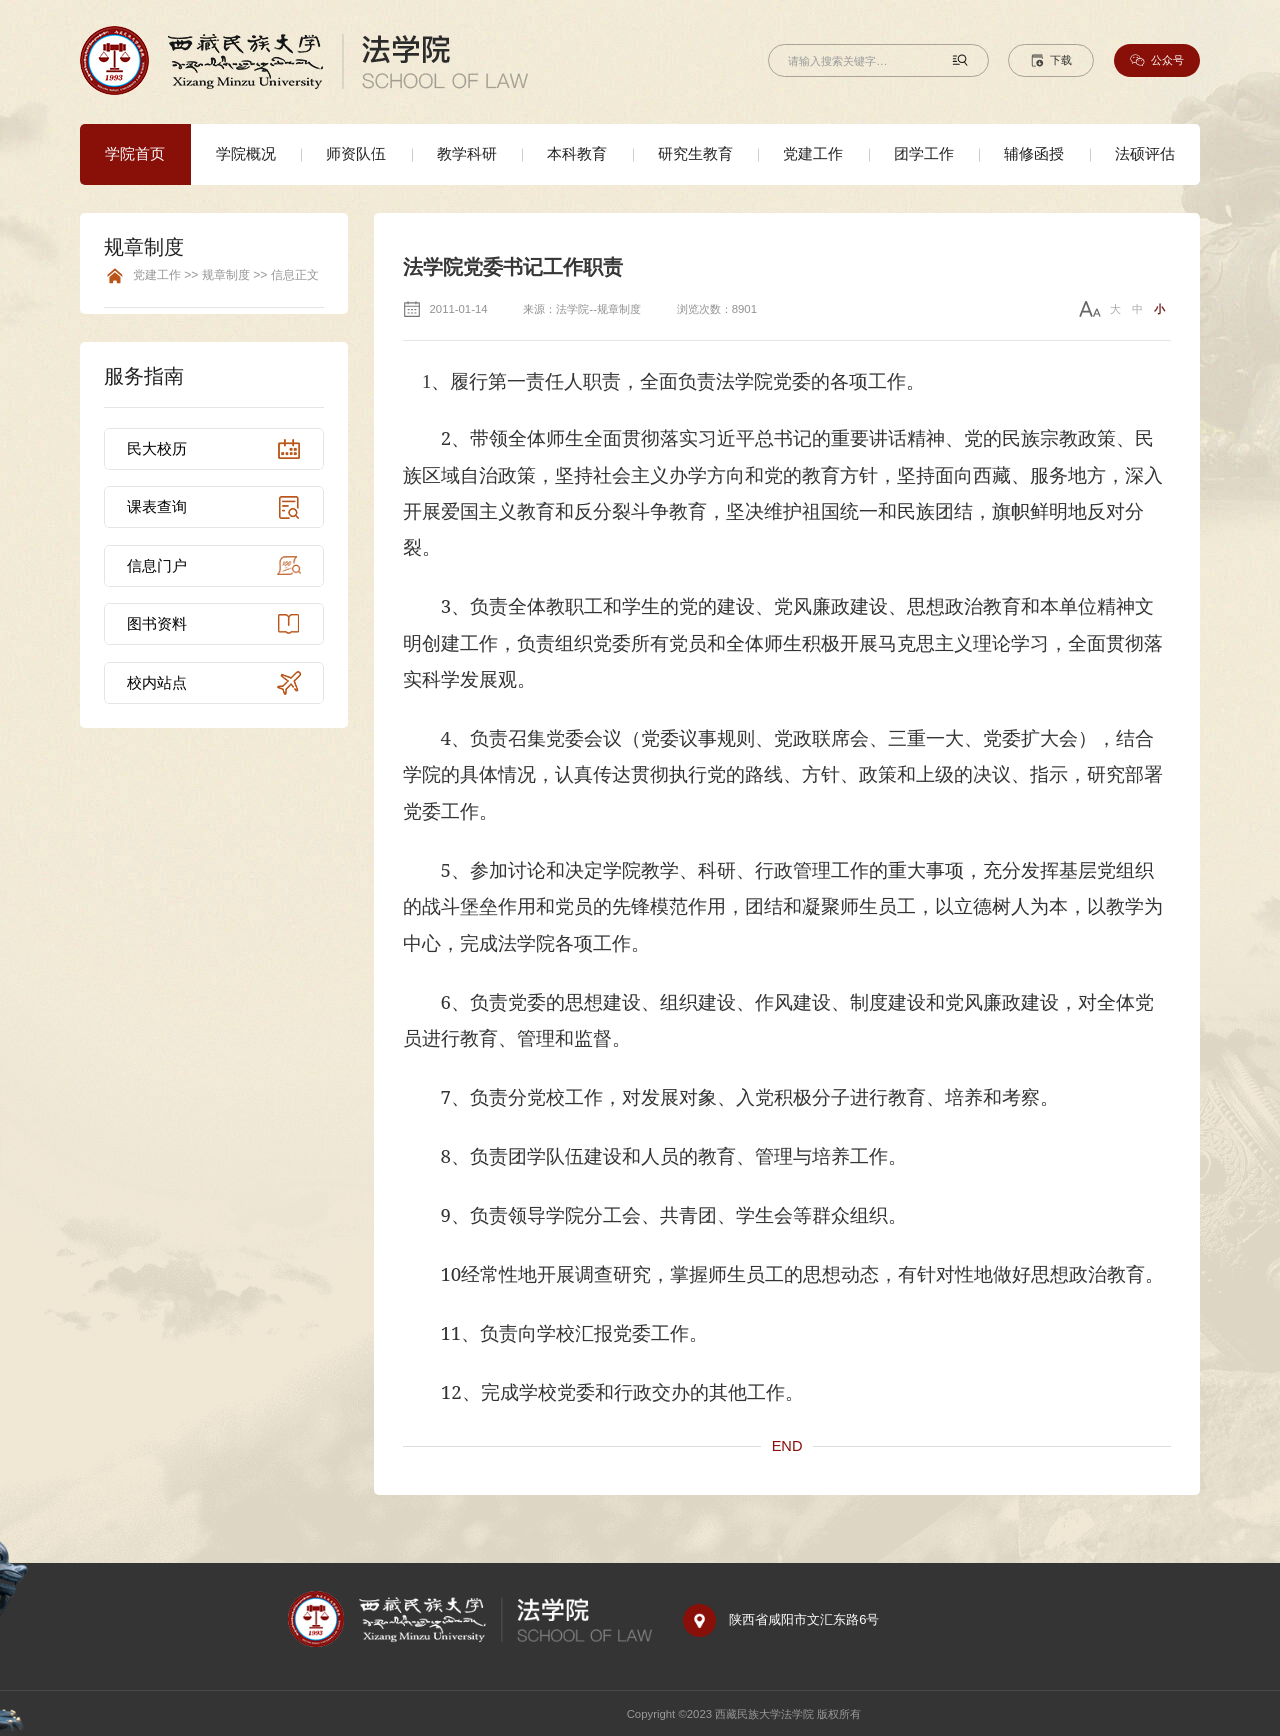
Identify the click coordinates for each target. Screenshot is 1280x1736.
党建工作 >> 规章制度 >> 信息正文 (226, 275)
